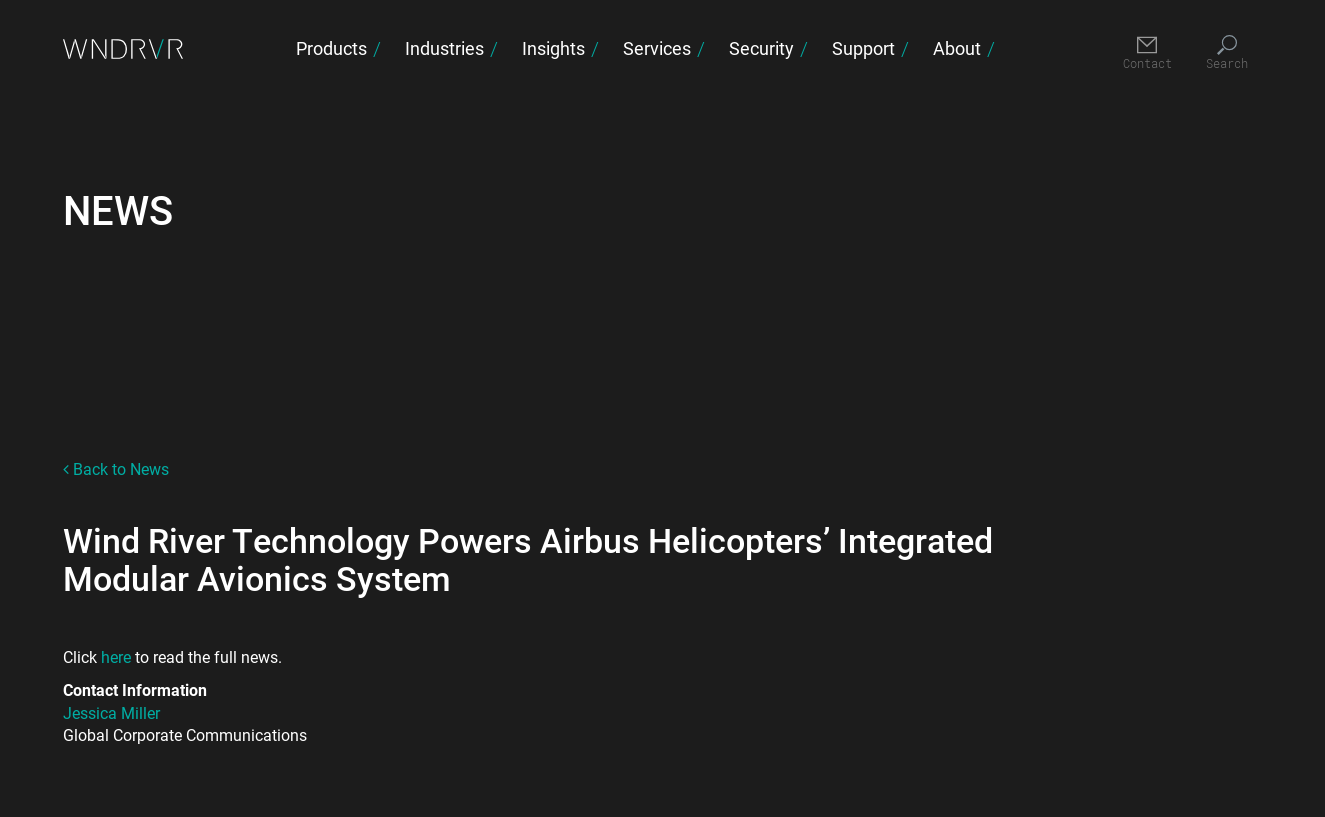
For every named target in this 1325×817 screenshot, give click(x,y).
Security (761, 48)
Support (863, 48)
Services (657, 48)
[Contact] (1147, 53)
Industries (444, 48)
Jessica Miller (111, 712)
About (957, 48)
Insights (553, 48)
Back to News (116, 468)
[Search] (1227, 53)
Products (331, 48)
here (118, 656)
